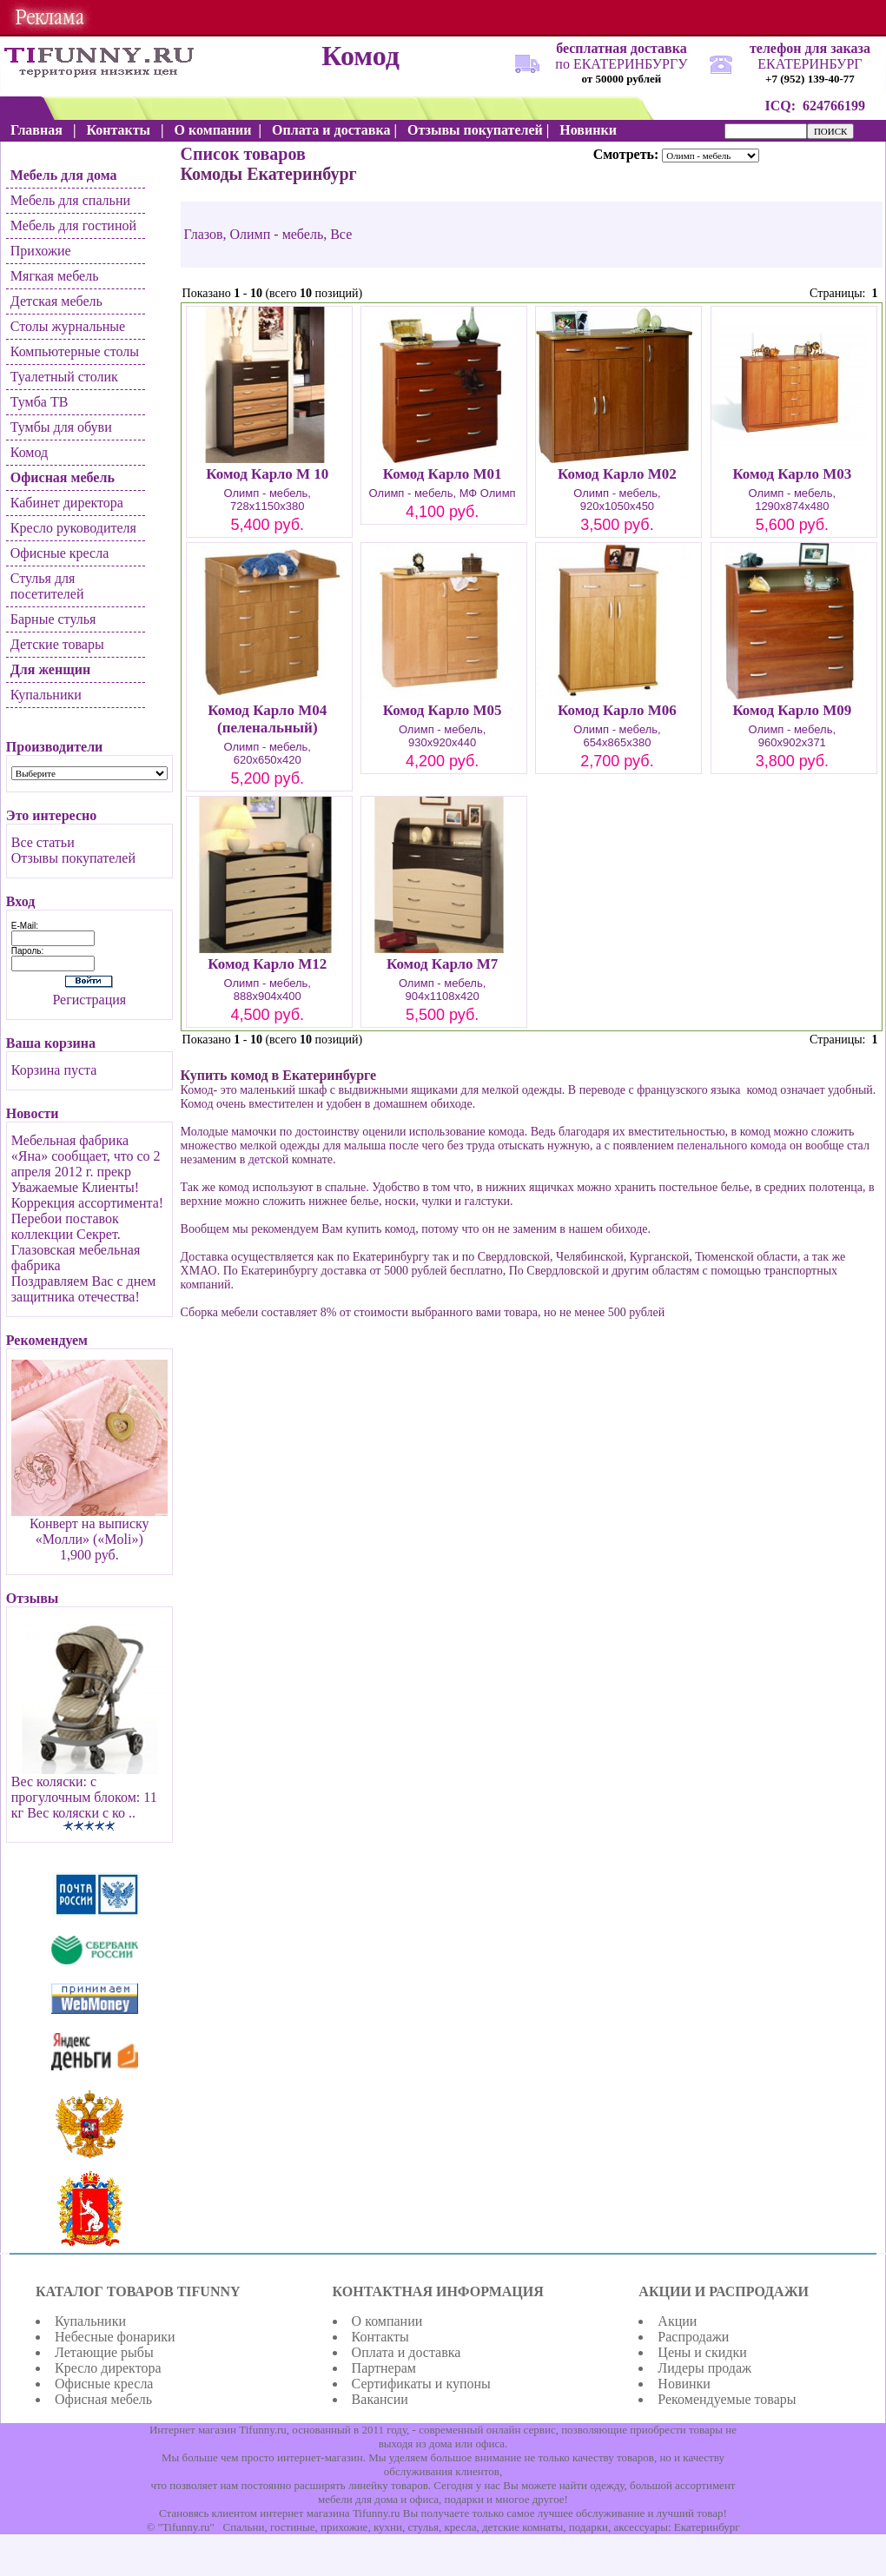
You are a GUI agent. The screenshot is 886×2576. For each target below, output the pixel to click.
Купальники (46, 694)
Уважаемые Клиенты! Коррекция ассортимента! (87, 1195)
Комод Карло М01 (442, 474)
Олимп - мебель (277, 234)
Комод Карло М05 (442, 710)
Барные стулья (53, 619)
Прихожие (40, 250)
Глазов (203, 234)
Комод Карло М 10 (267, 474)
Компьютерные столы (74, 351)
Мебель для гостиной (73, 225)
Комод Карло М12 (267, 964)
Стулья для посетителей (47, 586)
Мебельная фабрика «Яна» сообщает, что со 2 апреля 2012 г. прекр (86, 1156)
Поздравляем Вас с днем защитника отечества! (83, 1289)
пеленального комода (731, 1145)
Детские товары (57, 644)
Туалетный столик (64, 376)
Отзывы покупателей (73, 858)
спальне (345, 1187)
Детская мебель (56, 301)
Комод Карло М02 (617, 474)
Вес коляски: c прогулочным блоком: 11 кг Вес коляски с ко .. (84, 1797)
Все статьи (43, 842)
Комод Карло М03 (791, 474)
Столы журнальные (67, 326)
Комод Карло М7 (442, 964)
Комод (29, 452)
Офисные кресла (59, 553)
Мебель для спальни (70, 200)
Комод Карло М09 (791, 710)
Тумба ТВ (39, 401)
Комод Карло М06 (617, 710)
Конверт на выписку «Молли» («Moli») (89, 1531)
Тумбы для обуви (61, 427)
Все (341, 234)
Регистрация (89, 999)
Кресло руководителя (73, 527)
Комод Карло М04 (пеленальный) (267, 719)
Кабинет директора (66, 502)
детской (268, 1159)
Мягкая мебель (54, 275)
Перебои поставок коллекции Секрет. (66, 1226)
